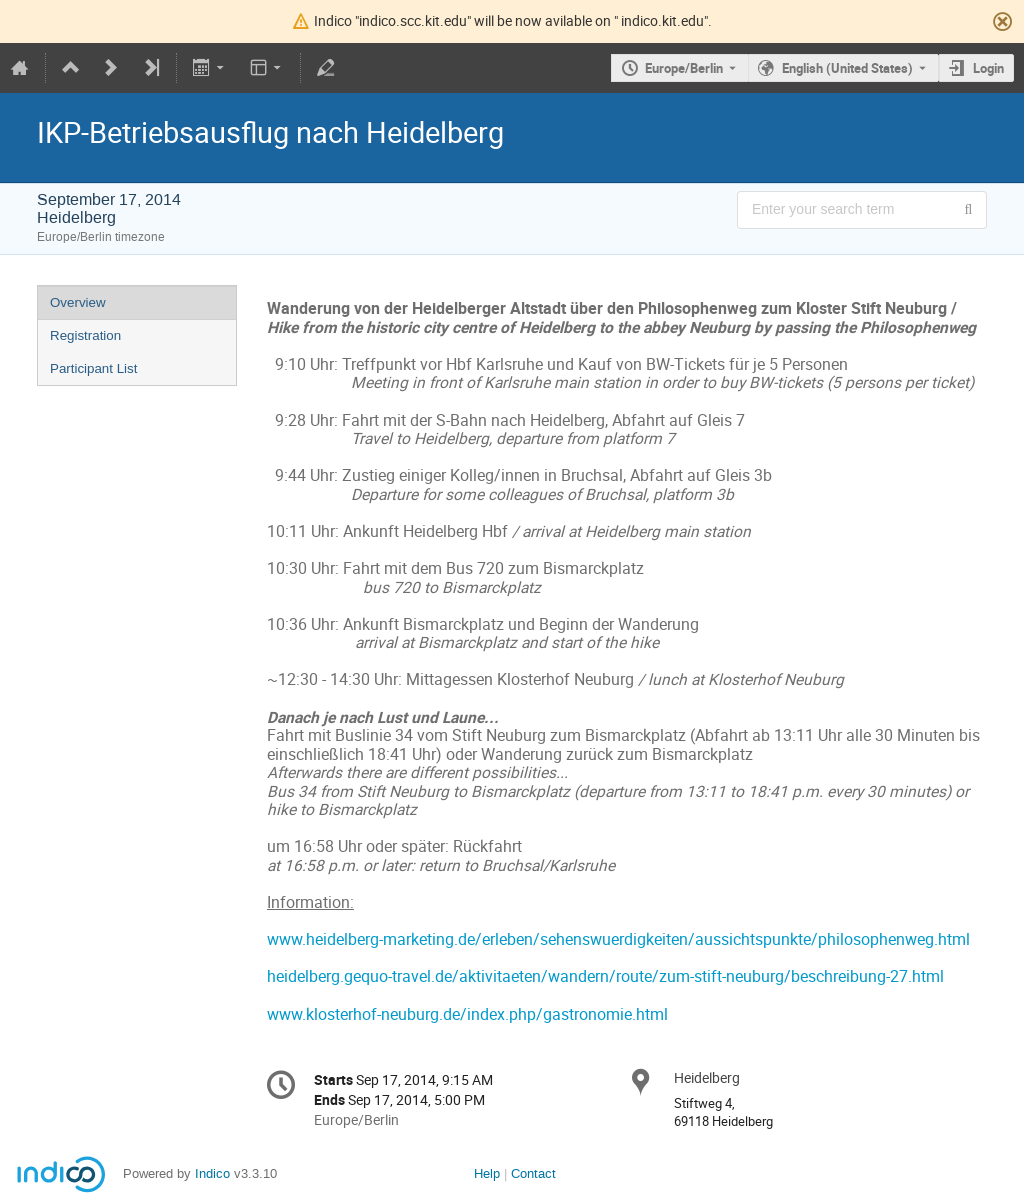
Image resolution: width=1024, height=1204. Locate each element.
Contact (533, 1173)
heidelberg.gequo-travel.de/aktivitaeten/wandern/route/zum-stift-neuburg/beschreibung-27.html (605, 976)
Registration (85, 335)
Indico (212, 1173)
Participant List (93, 368)
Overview (78, 302)
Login (988, 68)
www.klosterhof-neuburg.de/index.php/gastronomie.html (467, 1014)
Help (487, 1173)
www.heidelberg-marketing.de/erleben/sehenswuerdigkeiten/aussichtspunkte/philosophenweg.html (618, 939)
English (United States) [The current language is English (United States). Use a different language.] (847, 68)
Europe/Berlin (684, 68)
